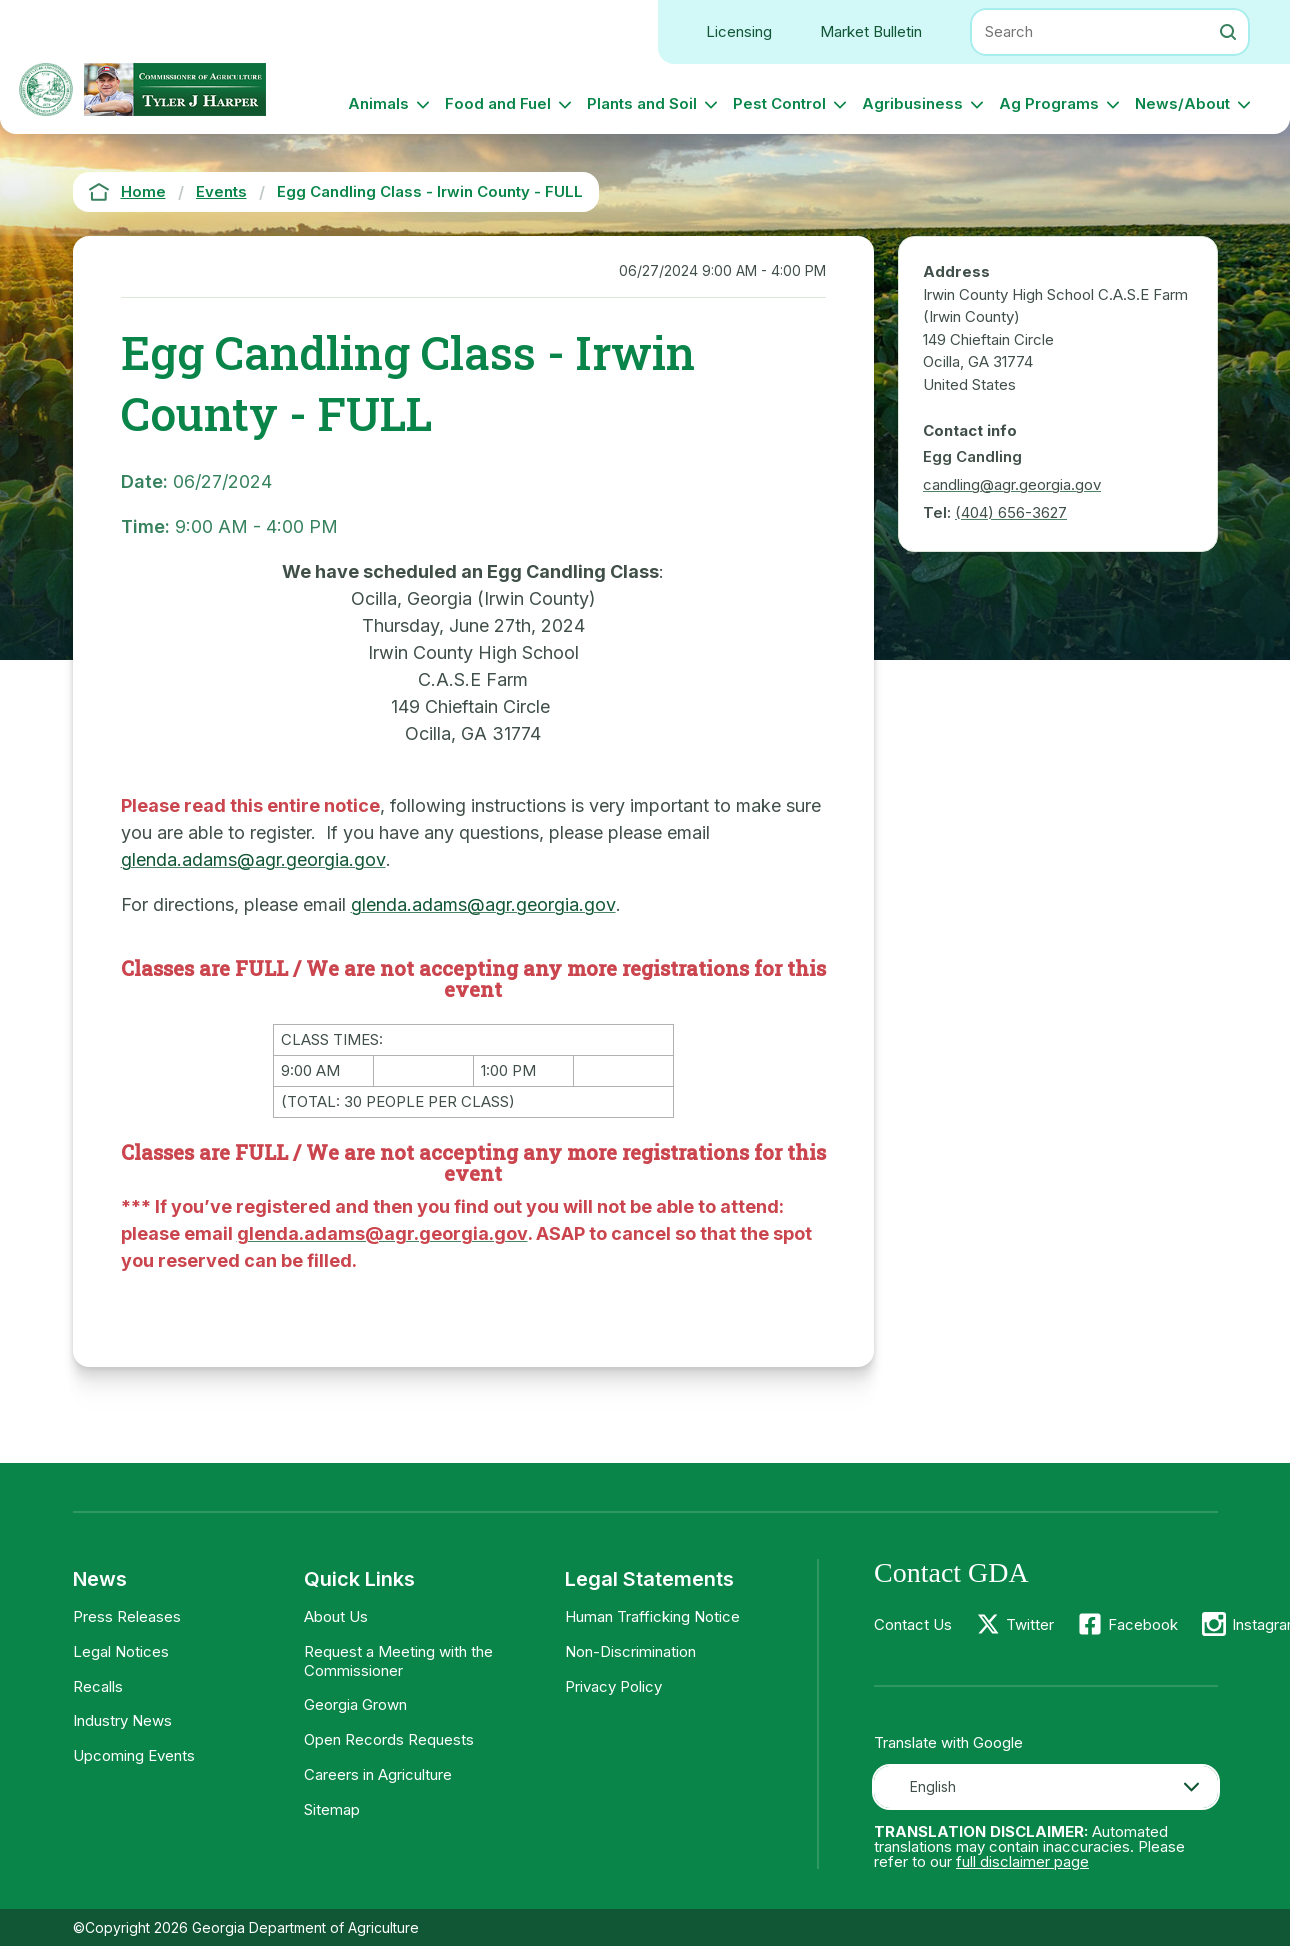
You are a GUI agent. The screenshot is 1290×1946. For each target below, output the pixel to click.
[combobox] (1046, 1787)
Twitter (1030, 1624)
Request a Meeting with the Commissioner (398, 1661)
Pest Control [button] (779, 103)
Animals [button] (378, 103)
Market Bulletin (871, 31)
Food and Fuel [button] (498, 103)
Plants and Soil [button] (642, 103)
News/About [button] (1182, 103)
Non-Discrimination (630, 1651)
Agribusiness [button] (912, 103)
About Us (336, 1616)
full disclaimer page (1022, 1861)
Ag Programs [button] (1049, 103)
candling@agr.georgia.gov (1012, 484)
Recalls (98, 1686)
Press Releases (127, 1616)
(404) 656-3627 (1011, 512)
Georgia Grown (355, 1704)
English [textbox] (933, 1786)
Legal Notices (121, 1651)
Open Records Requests (389, 1739)
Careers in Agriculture (378, 1774)
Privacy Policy (613, 1686)
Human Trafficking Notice (652, 1616)
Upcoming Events (134, 1755)
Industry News (122, 1720)
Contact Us (913, 1624)
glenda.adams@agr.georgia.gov (253, 859)
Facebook (1143, 1624)
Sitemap (332, 1809)
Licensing (739, 31)
